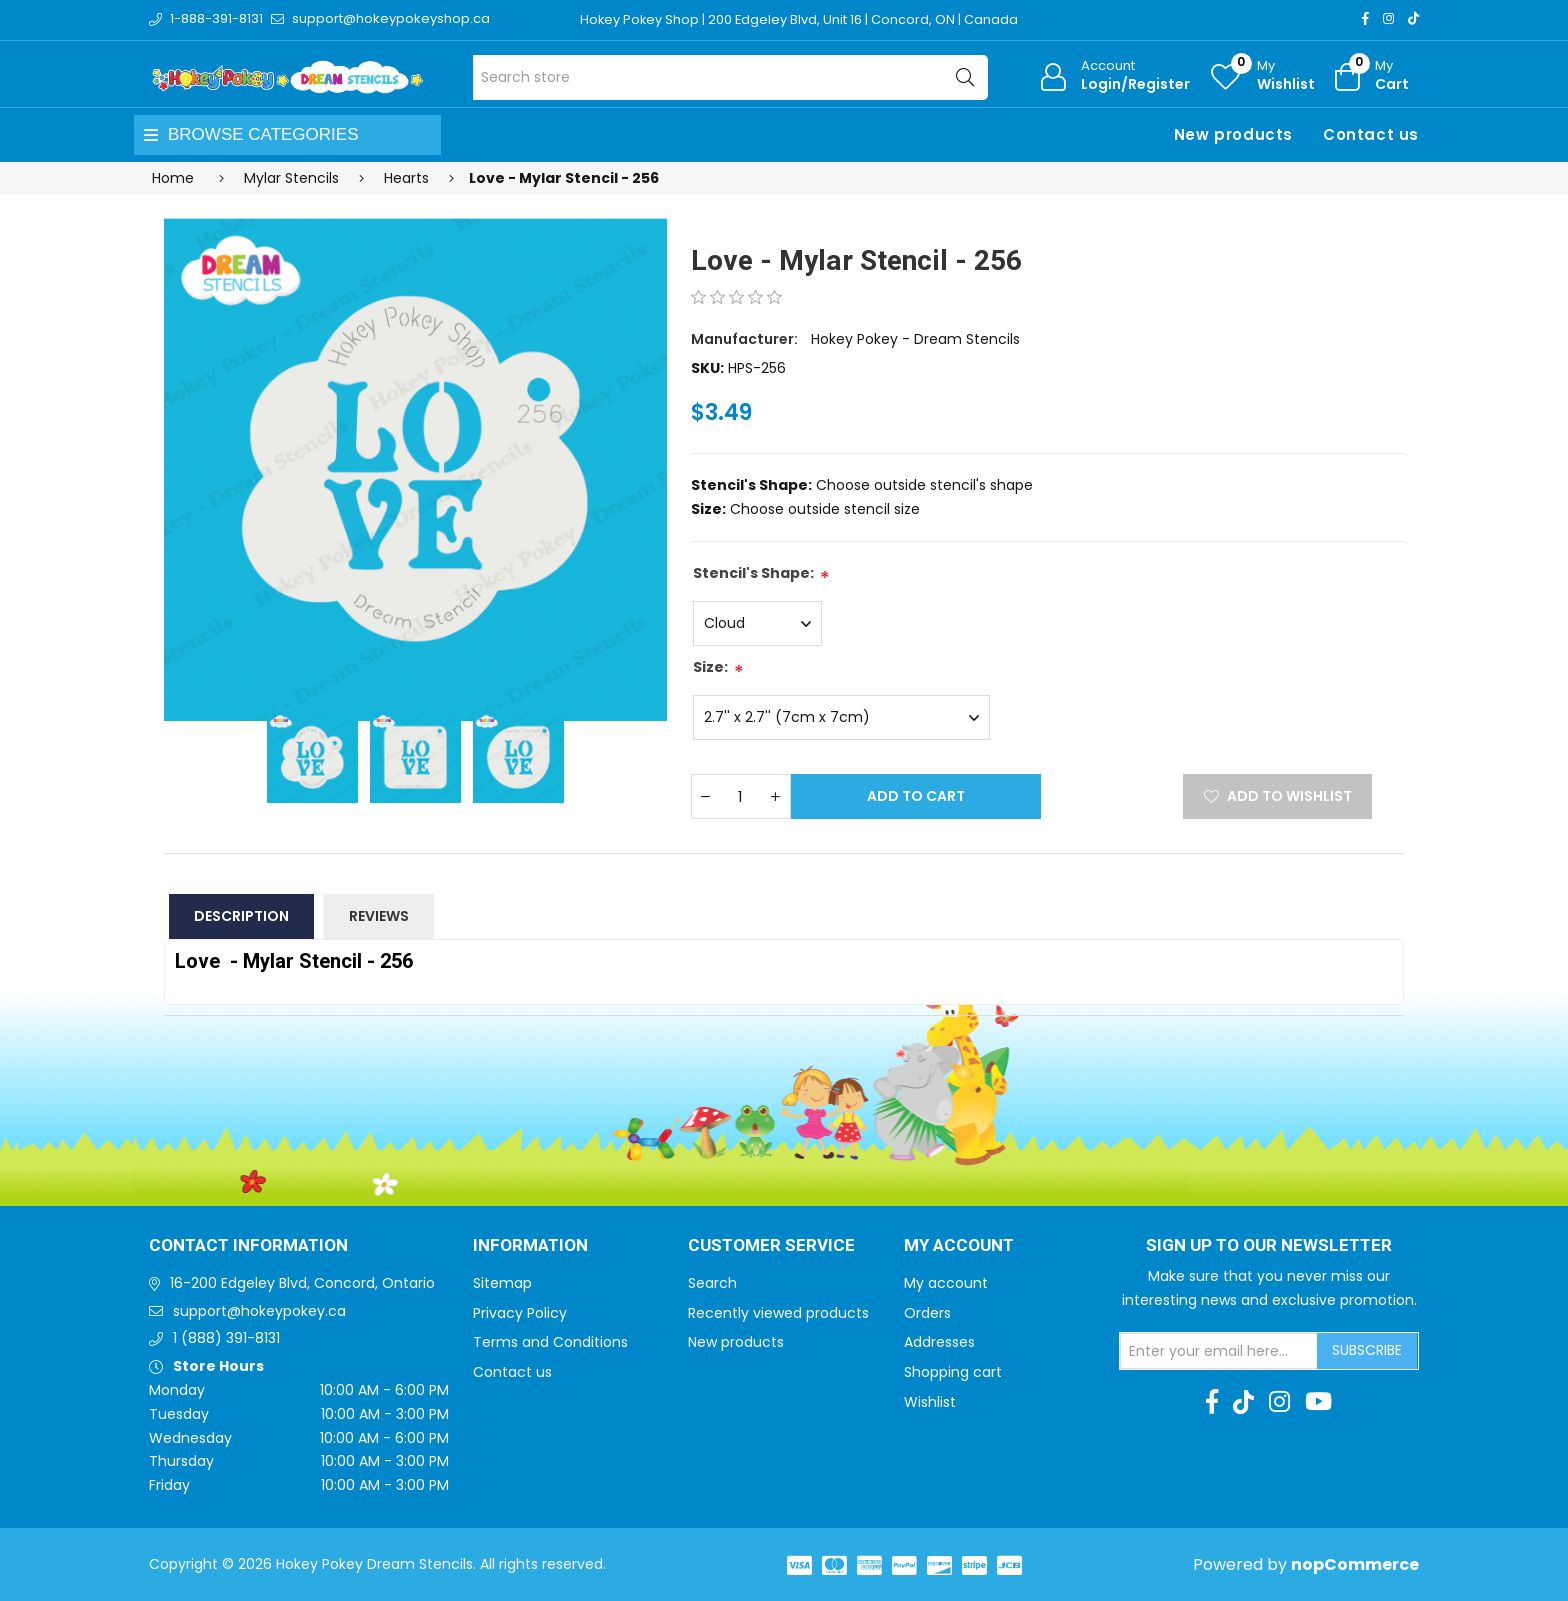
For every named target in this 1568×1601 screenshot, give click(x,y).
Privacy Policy (520, 1313)
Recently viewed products (778, 1313)
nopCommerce (1355, 1564)
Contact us (1371, 134)
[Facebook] (1365, 18)
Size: (710, 667)
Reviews (379, 916)
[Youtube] (1318, 1402)
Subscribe (1367, 1350)
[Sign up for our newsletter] (1219, 1351)
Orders (927, 1313)
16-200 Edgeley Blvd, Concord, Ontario (302, 1283)
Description (241, 916)
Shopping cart (953, 1372)
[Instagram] (1388, 18)
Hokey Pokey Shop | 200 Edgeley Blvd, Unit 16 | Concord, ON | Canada (800, 19)
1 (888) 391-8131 (226, 1338)
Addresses (939, 1342)
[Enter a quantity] (741, 796)
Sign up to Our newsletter (1269, 1246)
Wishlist (930, 1402)
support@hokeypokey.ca (259, 1311)
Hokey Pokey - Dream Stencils (915, 339)
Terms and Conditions (550, 1342)
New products (1233, 134)
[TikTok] (1413, 18)
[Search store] (730, 77)
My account (946, 1283)
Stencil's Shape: (753, 573)
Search (712, 1283)
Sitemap (502, 1283)
